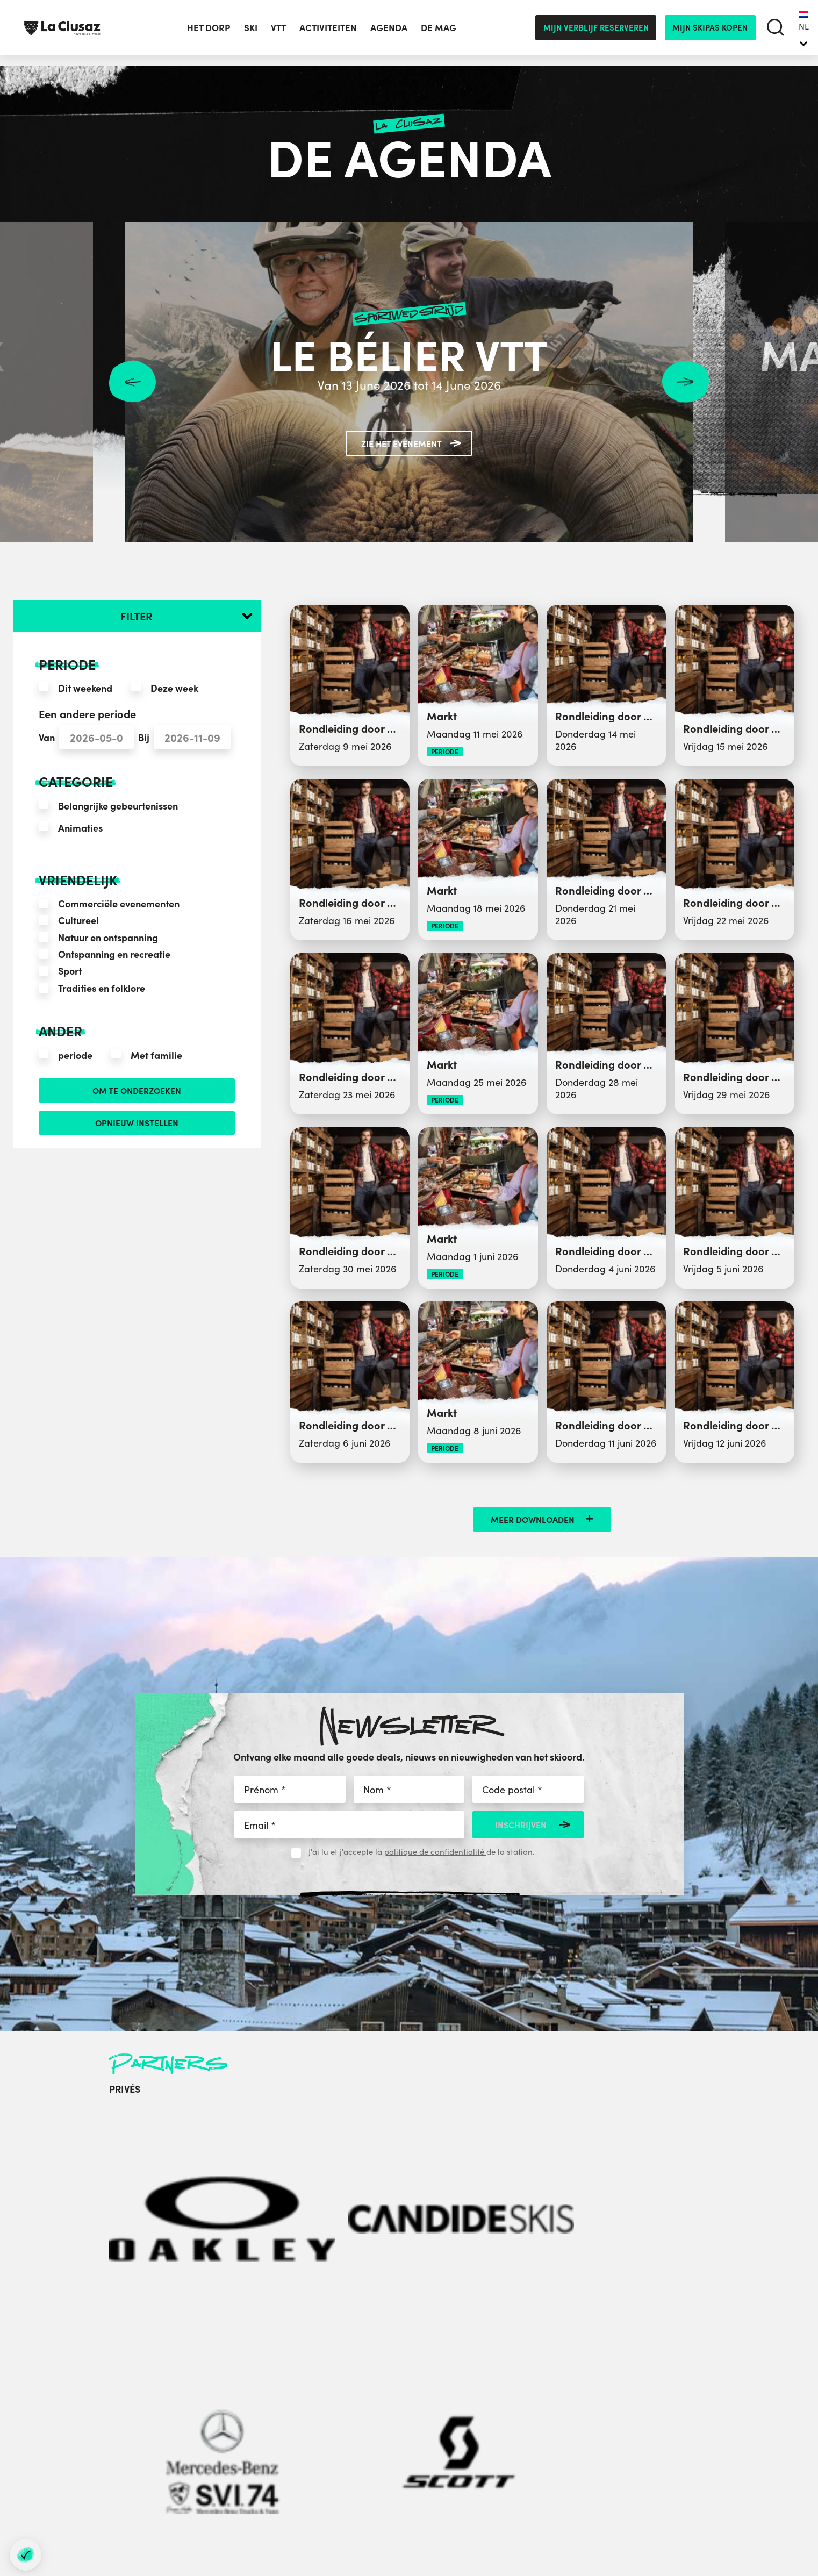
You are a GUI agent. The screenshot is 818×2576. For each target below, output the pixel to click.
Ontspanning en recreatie (114, 954)
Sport (70, 970)
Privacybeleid (558, 2447)
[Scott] (392, 2142)
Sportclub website (399, 2448)
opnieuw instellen (136, 1127)
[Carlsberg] (475, 2142)
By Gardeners (775, 2498)
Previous (132, 382)
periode (75, 1055)
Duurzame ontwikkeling (578, 2434)
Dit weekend (85, 688)
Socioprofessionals (400, 2461)
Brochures (551, 2396)
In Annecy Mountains (572, 2370)
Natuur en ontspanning (108, 937)
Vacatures (551, 2421)
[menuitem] (804, 32)
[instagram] (229, 2481)
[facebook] (169, 2481)
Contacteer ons (561, 2383)
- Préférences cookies (508, 2529)
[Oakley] (144, 2142)
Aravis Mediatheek (401, 2409)
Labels (544, 2408)
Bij (143, 737)
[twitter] (197, 2481)
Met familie (156, 1055)
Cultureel (78, 920)
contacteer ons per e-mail (237, 2442)
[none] (804, 32)
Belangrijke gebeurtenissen (118, 805)
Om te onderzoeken (136, 1091)
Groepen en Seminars (406, 2383)
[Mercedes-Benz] (310, 2142)
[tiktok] (289, 2481)
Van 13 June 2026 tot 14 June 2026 (409, 383)
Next (685, 382)
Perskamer (385, 2396)
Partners (381, 2422)
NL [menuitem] (804, 31)
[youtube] (259, 2481)
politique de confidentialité (435, 1851)
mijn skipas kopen (710, 32)
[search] (776, 32)
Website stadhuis (397, 2435)
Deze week (174, 688)
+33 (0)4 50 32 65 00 (274, 2395)
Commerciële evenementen (119, 903)
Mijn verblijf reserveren (596, 32)
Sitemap (452, 2528)
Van (47, 737)
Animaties (80, 827)
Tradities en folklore (101, 988)
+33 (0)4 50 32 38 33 (281, 2413)
